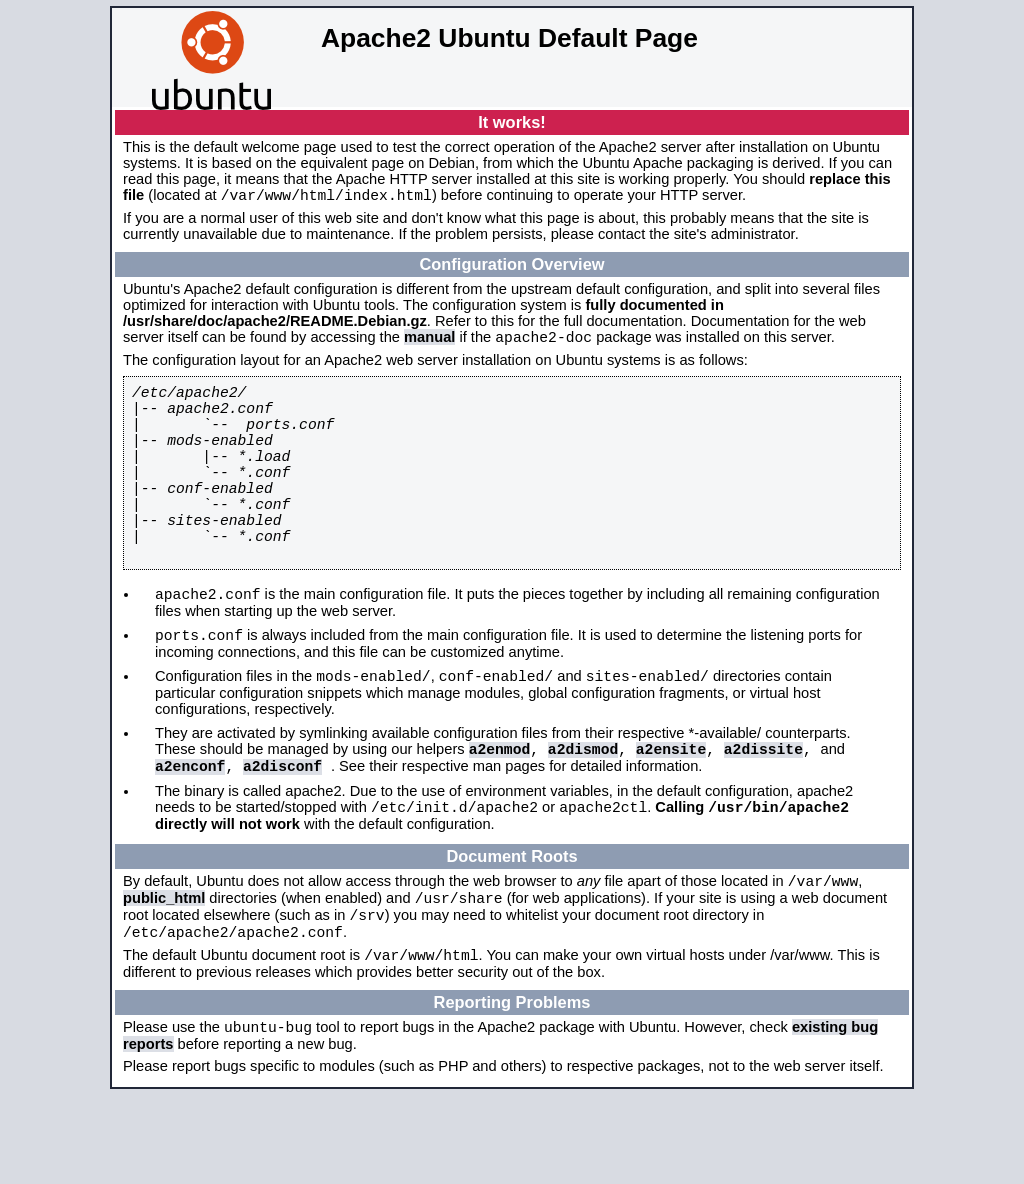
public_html (164, 972)
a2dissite (763, 810)
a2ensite (671, 810)
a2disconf (282, 830)
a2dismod (583, 810)
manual (429, 343)
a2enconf (190, 830)
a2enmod (500, 810)
